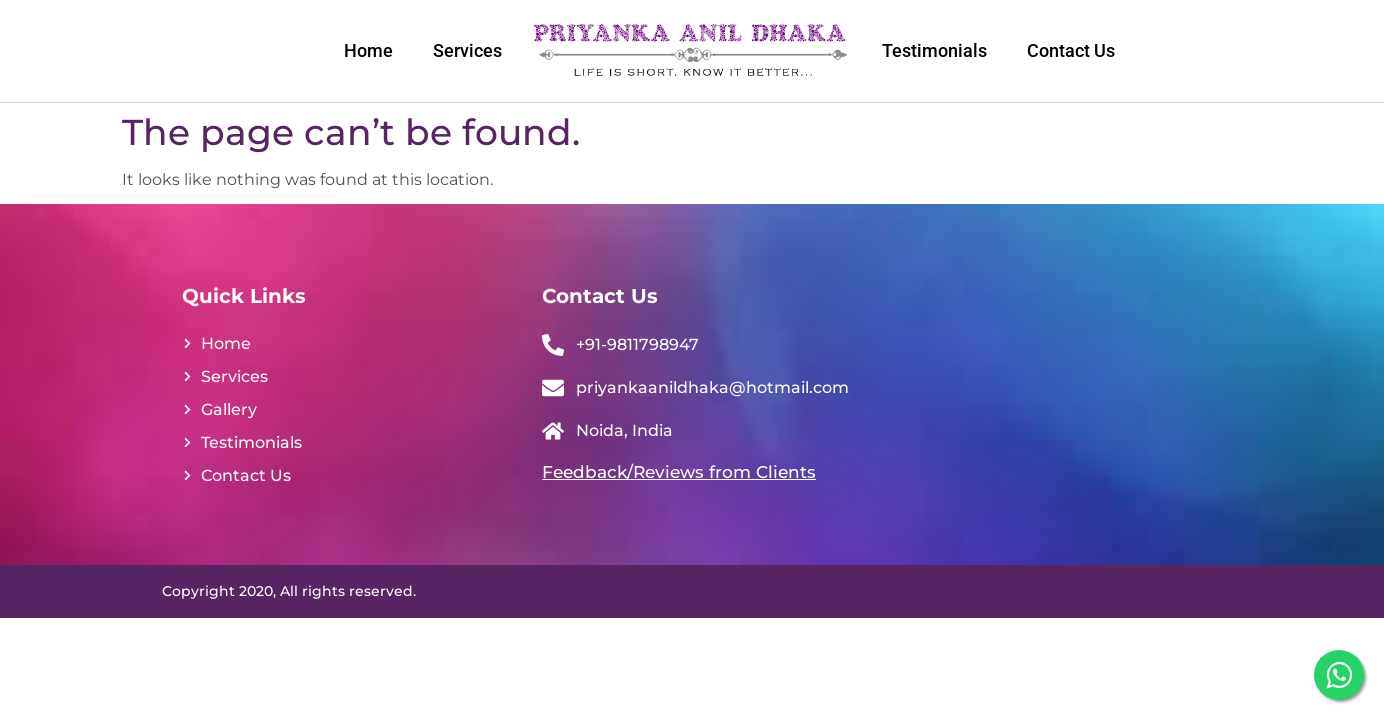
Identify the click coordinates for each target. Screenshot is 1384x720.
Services (467, 50)
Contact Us (1071, 50)
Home (368, 50)
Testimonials (934, 50)
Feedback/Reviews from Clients (679, 472)
